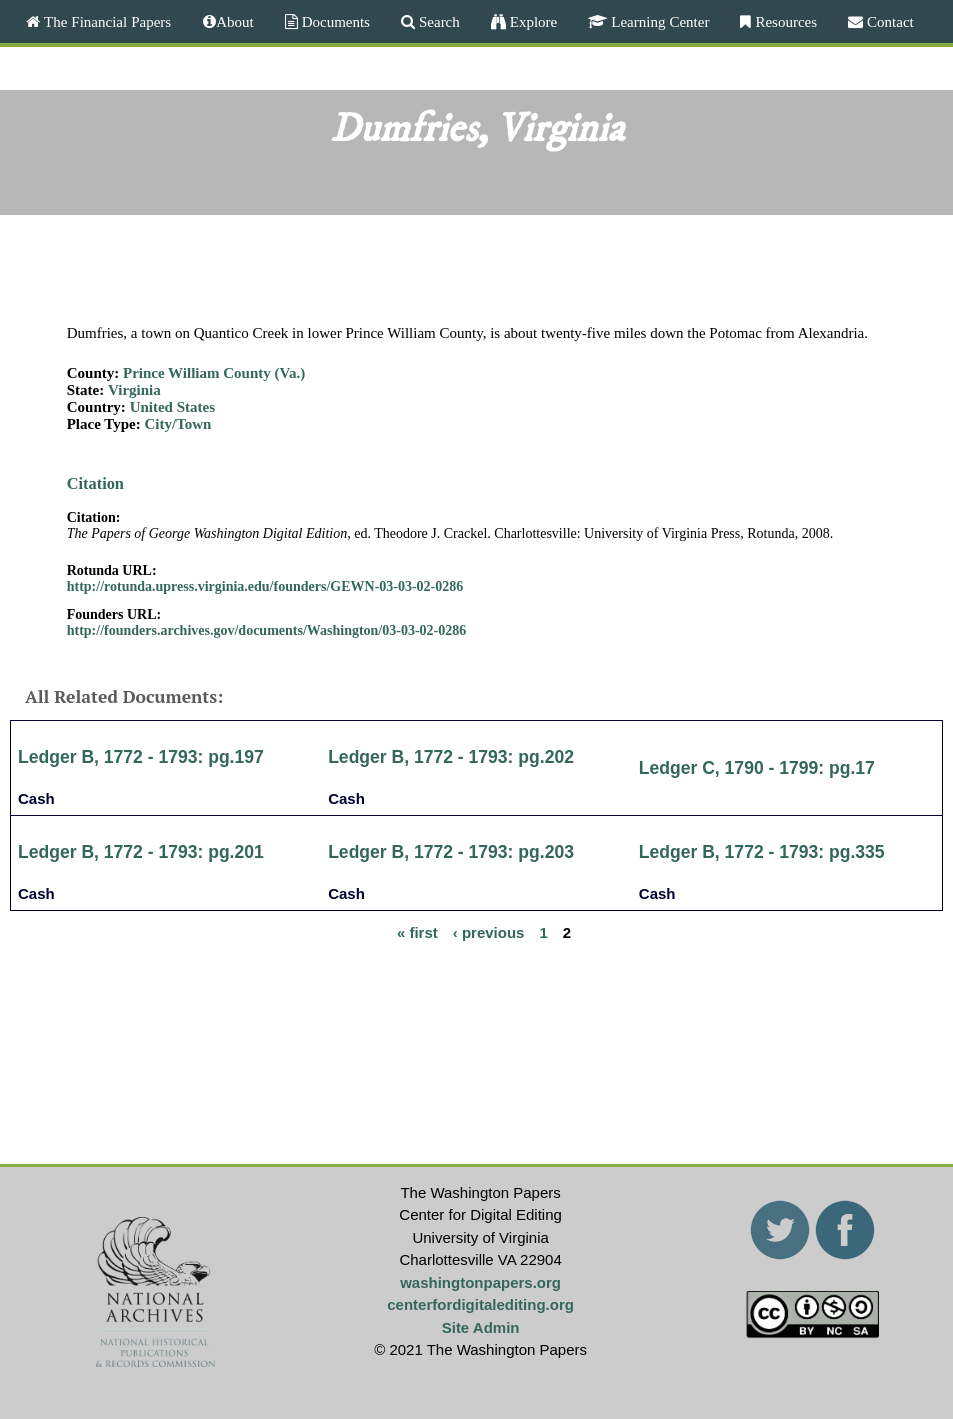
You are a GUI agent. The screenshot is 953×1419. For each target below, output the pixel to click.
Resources (784, 21)
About (235, 21)
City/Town (177, 424)
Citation (95, 483)
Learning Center (658, 21)
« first (417, 931)
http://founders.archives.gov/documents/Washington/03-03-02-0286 (267, 630)
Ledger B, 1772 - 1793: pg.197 (141, 757)
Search (437, 21)
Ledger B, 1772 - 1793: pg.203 (451, 852)
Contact (888, 21)
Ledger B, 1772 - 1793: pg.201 (141, 852)
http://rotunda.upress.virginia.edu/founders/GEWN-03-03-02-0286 (265, 586)
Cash (36, 798)
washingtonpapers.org (480, 1282)
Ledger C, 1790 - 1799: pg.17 (757, 768)
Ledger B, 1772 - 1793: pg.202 (451, 757)
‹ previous (489, 931)
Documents (334, 21)
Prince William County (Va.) (214, 373)
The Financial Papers (105, 21)
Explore (531, 21)
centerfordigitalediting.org (480, 1304)
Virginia (134, 390)
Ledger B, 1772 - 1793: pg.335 (762, 852)
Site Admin (481, 1327)
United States (172, 407)
